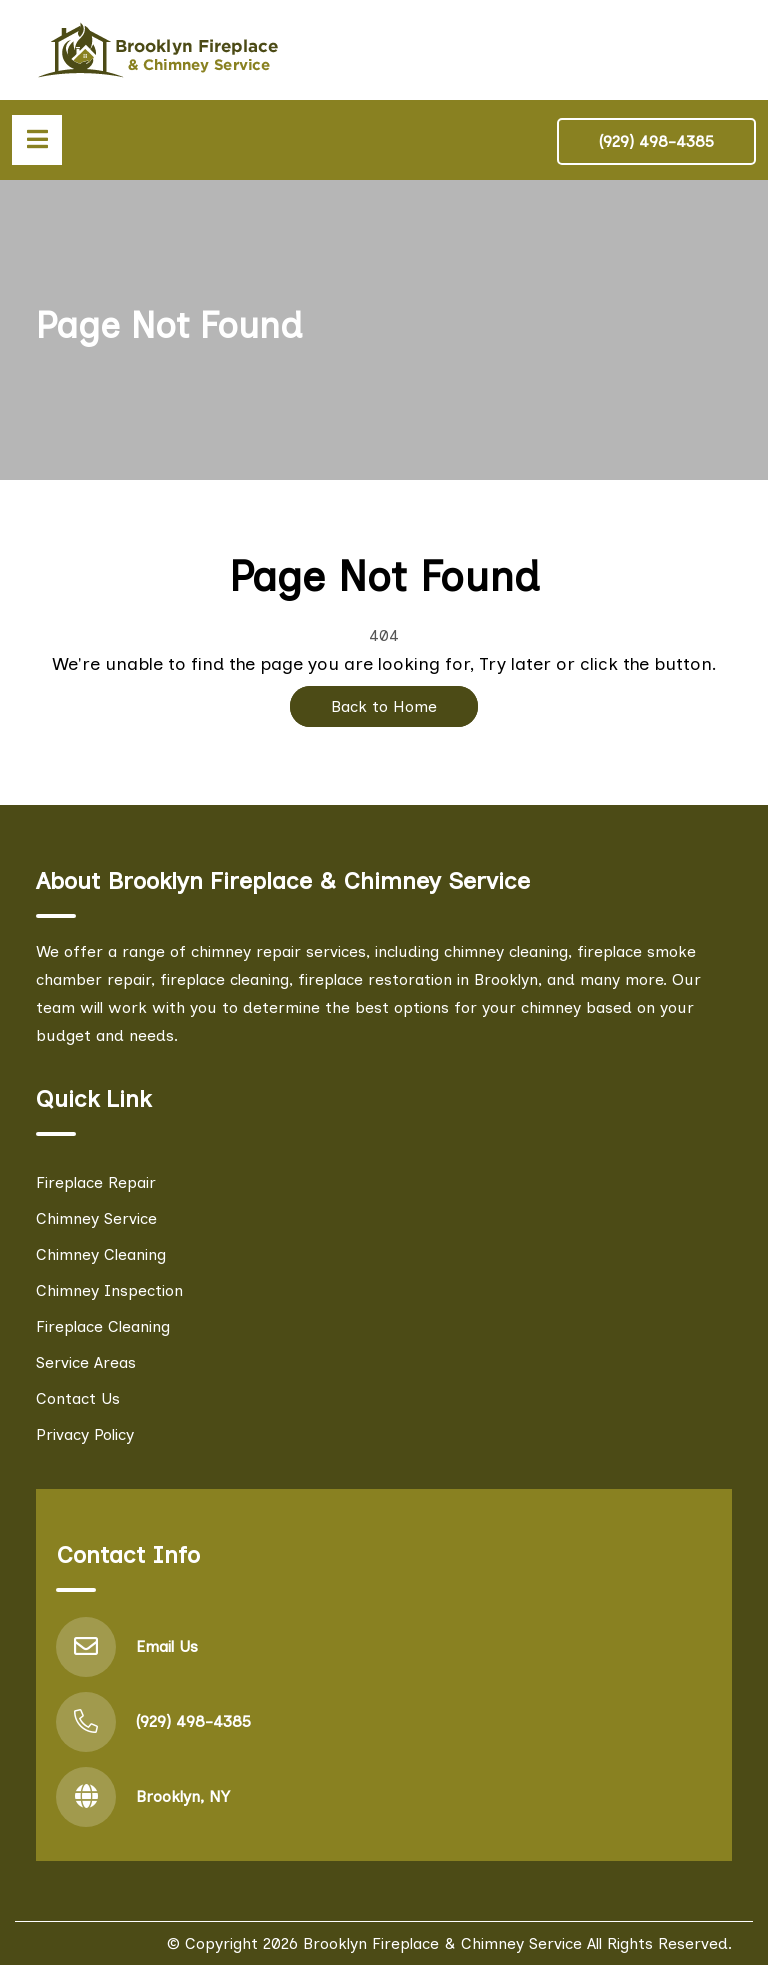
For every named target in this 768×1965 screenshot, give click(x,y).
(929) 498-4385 (656, 141)
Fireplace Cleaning (103, 1326)
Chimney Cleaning (101, 1254)
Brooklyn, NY (183, 1796)
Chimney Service (96, 1218)
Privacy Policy (85, 1434)
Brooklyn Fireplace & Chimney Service (442, 1943)
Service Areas (86, 1362)
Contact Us (78, 1398)
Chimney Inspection (109, 1290)
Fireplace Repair (96, 1182)
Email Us (167, 1646)
